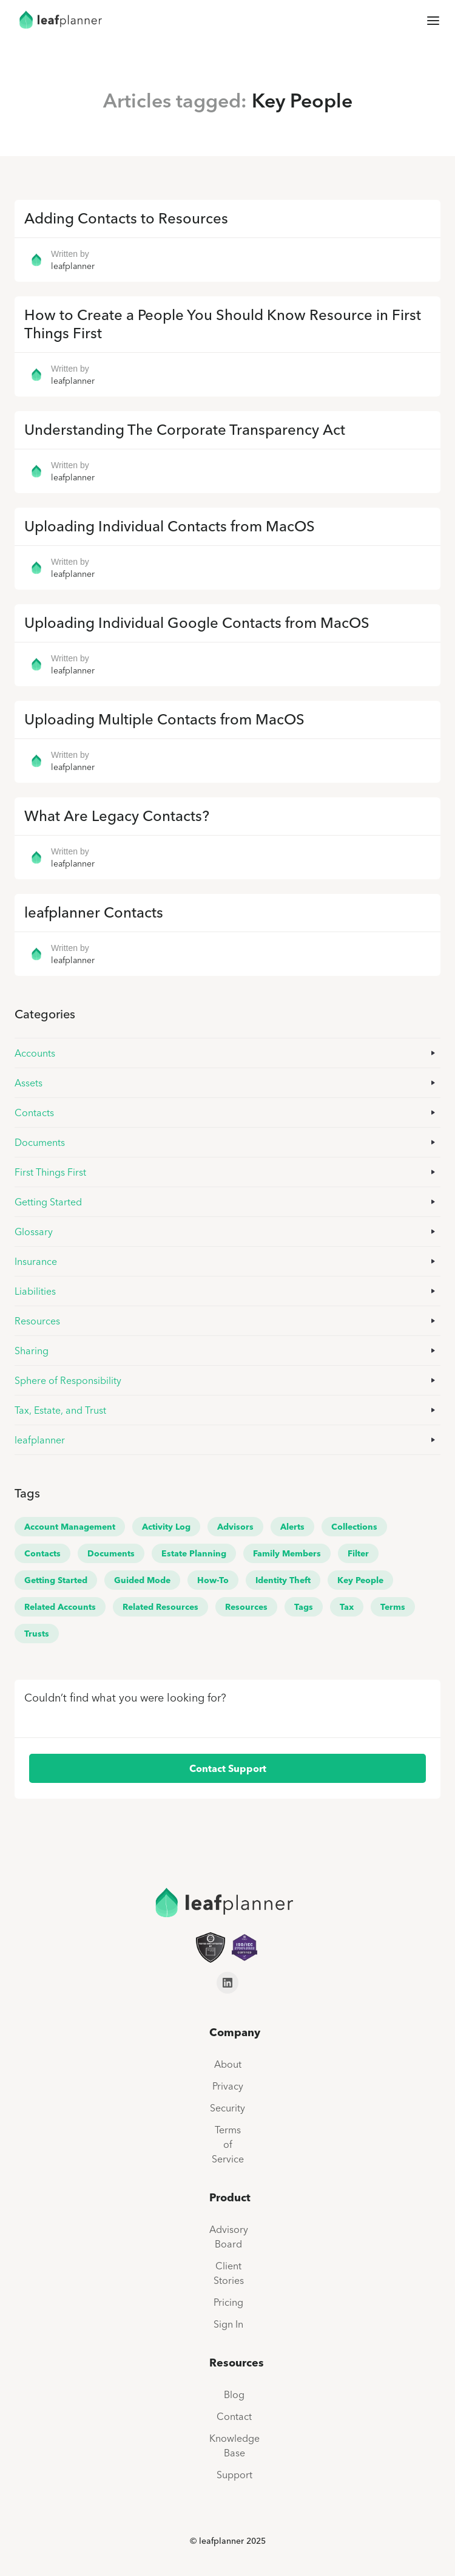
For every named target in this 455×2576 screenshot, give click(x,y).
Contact (234, 2416)
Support (234, 2475)
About (227, 2064)
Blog (234, 2394)
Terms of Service (228, 2144)
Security (227, 2108)
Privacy (227, 2086)
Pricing (228, 2302)
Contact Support (227, 1768)
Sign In (228, 2324)
